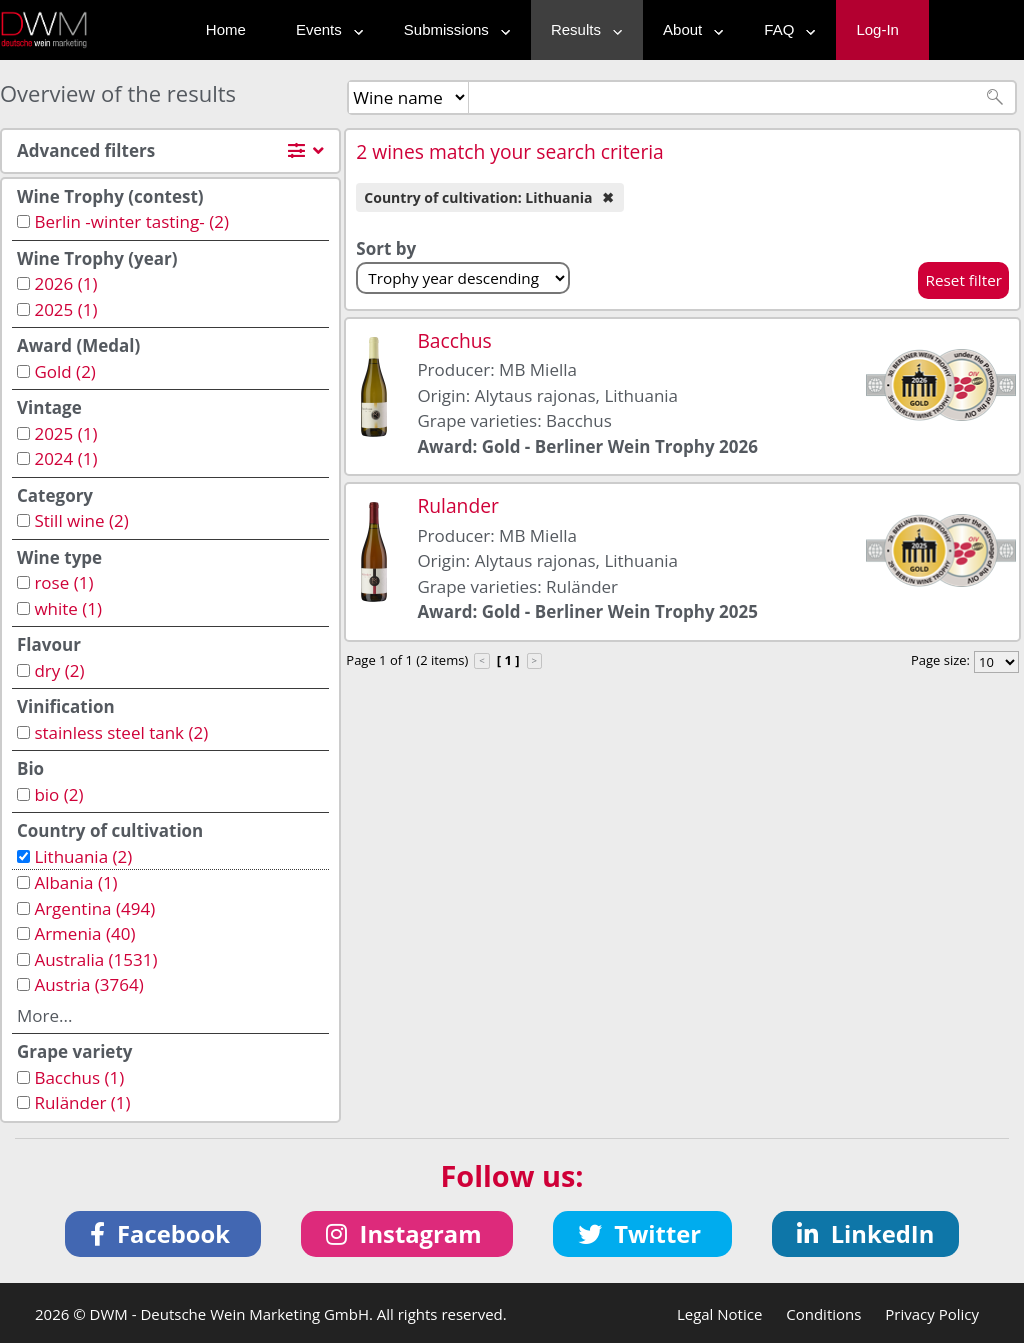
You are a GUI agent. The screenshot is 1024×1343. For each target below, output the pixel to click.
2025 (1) (65, 309)
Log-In (877, 29)
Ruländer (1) (82, 1102)
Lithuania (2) (83, 856)
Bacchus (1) (79, 1077)
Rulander (458, 505)
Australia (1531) (95, 959)
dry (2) (59, 670)
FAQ (785, 29)
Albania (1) (75, 882)
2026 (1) (65, 283)
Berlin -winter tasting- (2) (131, 221)
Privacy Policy (932, 1314)
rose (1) (63, 582)
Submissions (452, 29)
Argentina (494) (94, 908)
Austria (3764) (88, 984)
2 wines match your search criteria (510, 151)
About (688, 29)
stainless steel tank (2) (121, 732)
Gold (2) (64, 371)
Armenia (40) (84, 933)
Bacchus (454, 340)
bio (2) (58, 794)
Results (582, 29)
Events (325, 29)
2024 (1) (65, 458)
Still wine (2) (81, 520)
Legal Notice (719, 1314)
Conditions (823, 1314)
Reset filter (963, 280)
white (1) (68, 608)
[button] (163, 1234)
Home (226, 29)
